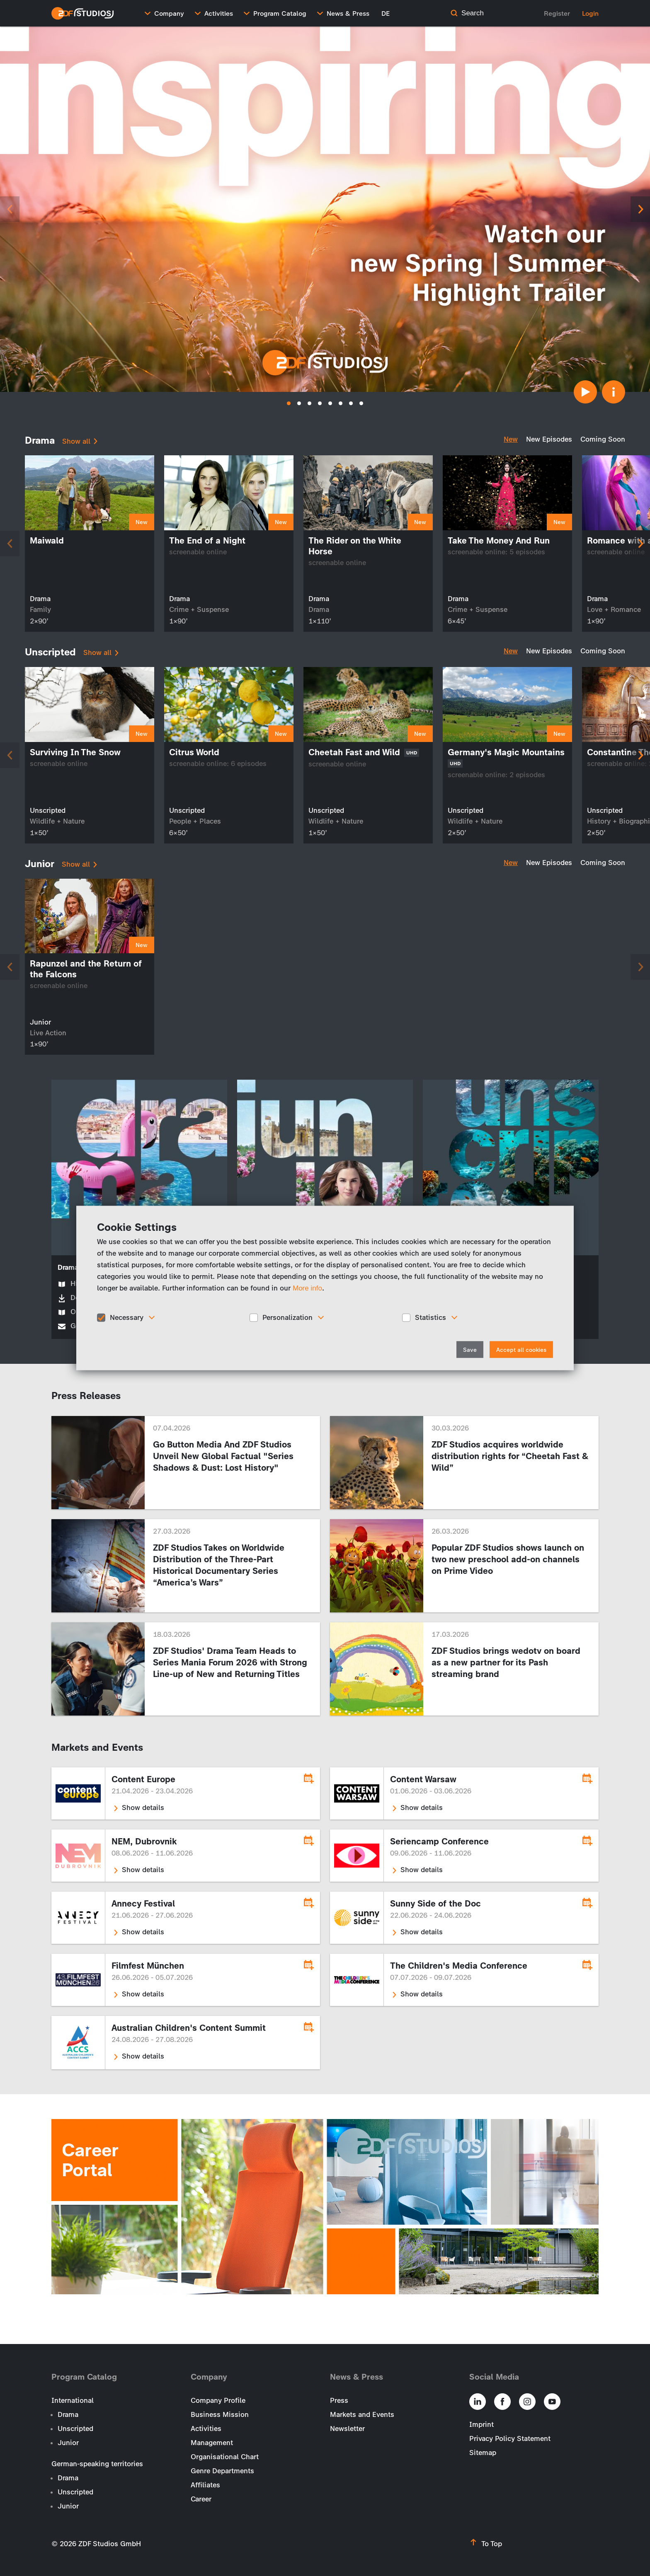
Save (470, 1349)
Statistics (430, 1317)
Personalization (287, 1317)
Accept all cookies (521, 1349)
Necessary (126, 1317)
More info (307, 1288)
